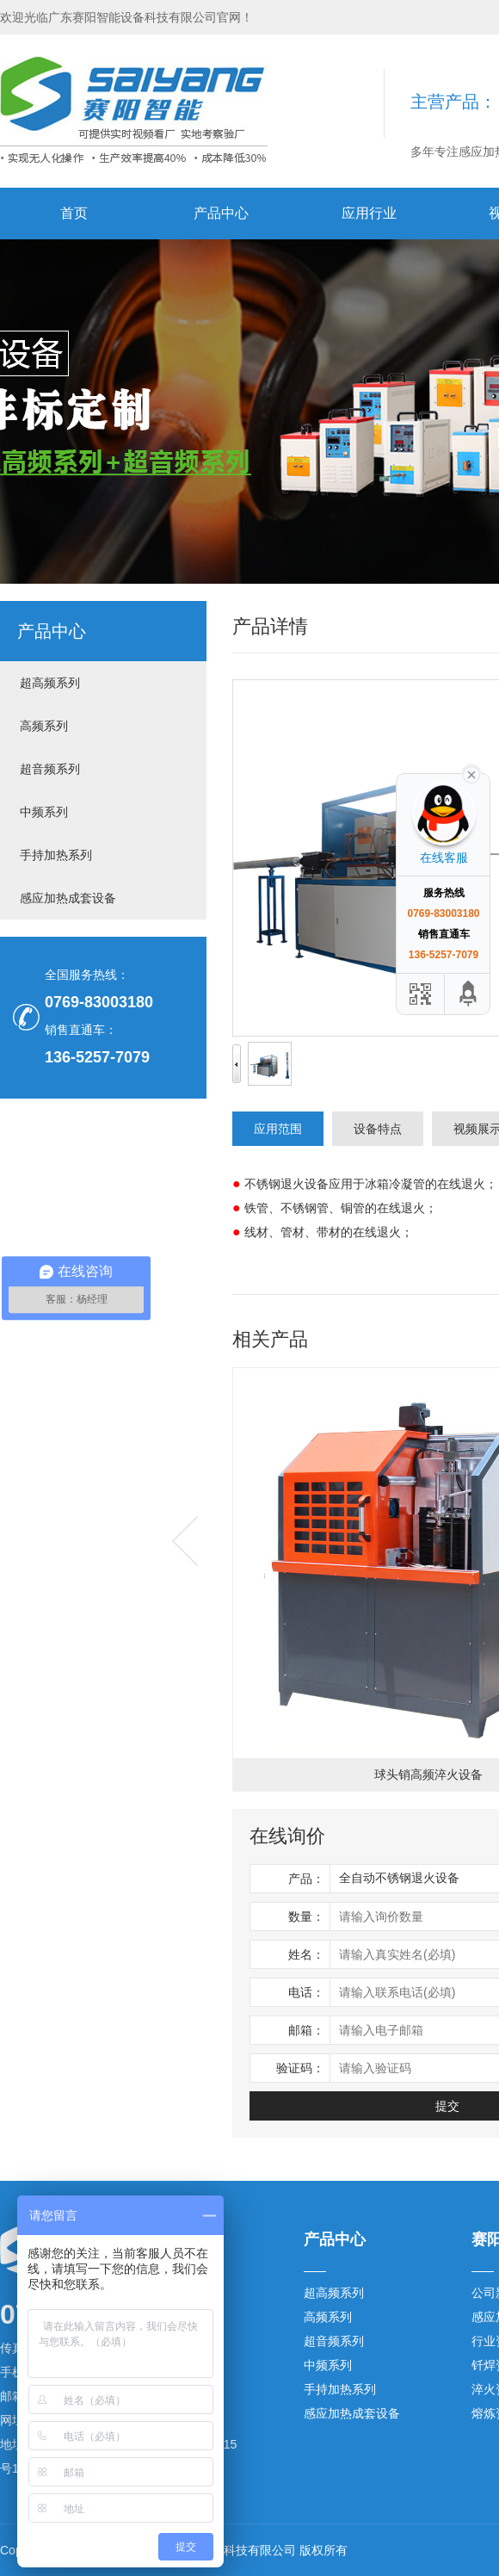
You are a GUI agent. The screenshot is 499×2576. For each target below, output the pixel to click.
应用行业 (369, 213)
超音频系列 (50, 769)
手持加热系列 (56, 855)
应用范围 (278, 1129)
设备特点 (378, 1129)
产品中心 (221, 213)
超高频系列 (50, 683)
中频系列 (44, 812)
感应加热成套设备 (68, 898)
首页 (74, 213)
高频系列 (44, 726)
